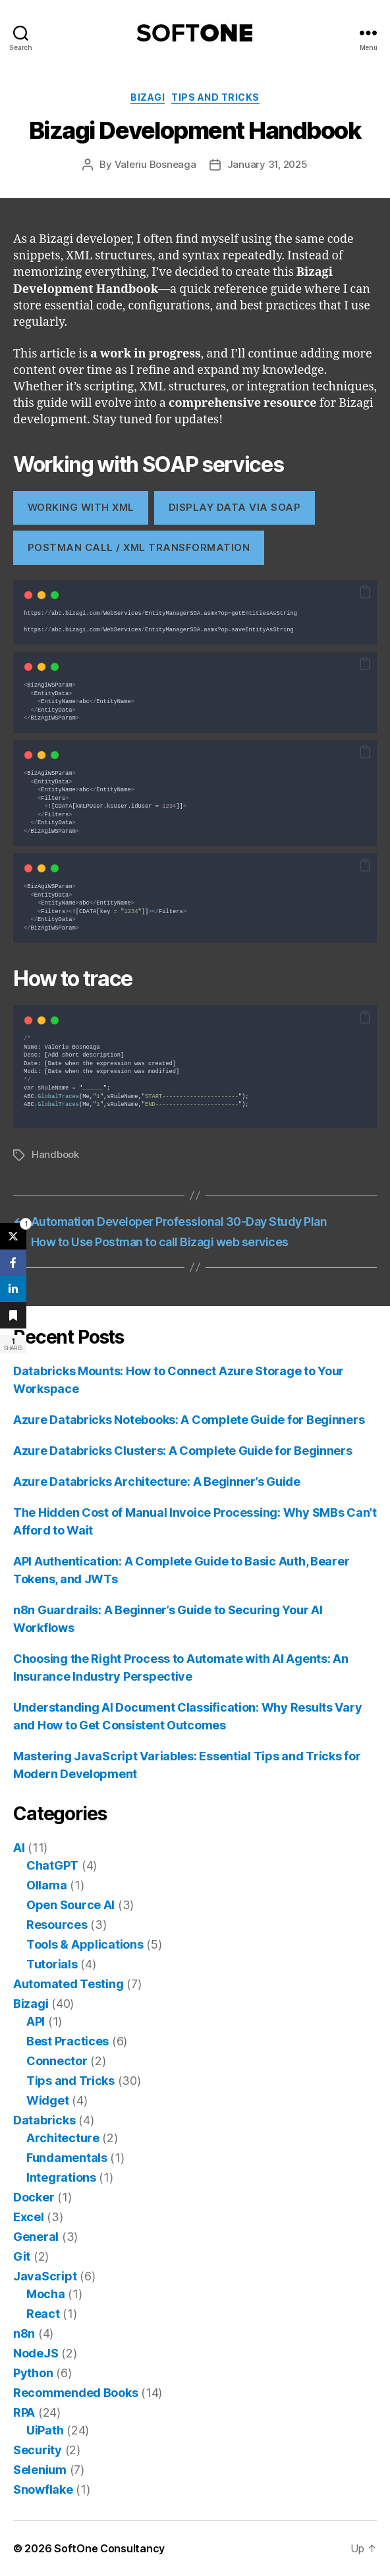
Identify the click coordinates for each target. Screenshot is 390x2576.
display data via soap (235, 507)
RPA (24, 2412)
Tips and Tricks (215, 97)
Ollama (46, 1885)
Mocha (45, 2294)
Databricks (44, 2120)
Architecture (62, 2138)
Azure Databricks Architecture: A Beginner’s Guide (156, 1481)
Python (33, 2373)
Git (21, 2256)
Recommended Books (75, 2393)
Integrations (61, 2177)
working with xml (81, 507)
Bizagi (147, 97)
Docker (33, 2197)
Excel (28, 2217)
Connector (57, 2061)
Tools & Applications (85, 1944)
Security (37, 2450)
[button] (365, 592)
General (36, 2237)
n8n (24, 2333)
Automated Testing (68, 1984)
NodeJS (35, 2353)
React (43, 2314)
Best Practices (67, 2041)
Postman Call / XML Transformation (139, 547)
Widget (47, 2100)
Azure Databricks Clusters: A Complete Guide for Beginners (182, 1451)
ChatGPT (52, 1865)
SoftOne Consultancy (109, 2548)
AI (18, 1847)
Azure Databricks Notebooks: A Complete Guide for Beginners (188, 1420)
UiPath (44, 2430)
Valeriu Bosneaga (155, 164)
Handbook (55, 1154)
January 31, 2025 (267, 164)
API (35, 2021)
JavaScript (44, 2276)
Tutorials (52, 1964)
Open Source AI (70, 1905)
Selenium (40, 2470)
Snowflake (43, 2489)
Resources (57, 1925)
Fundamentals (66, 2158)
